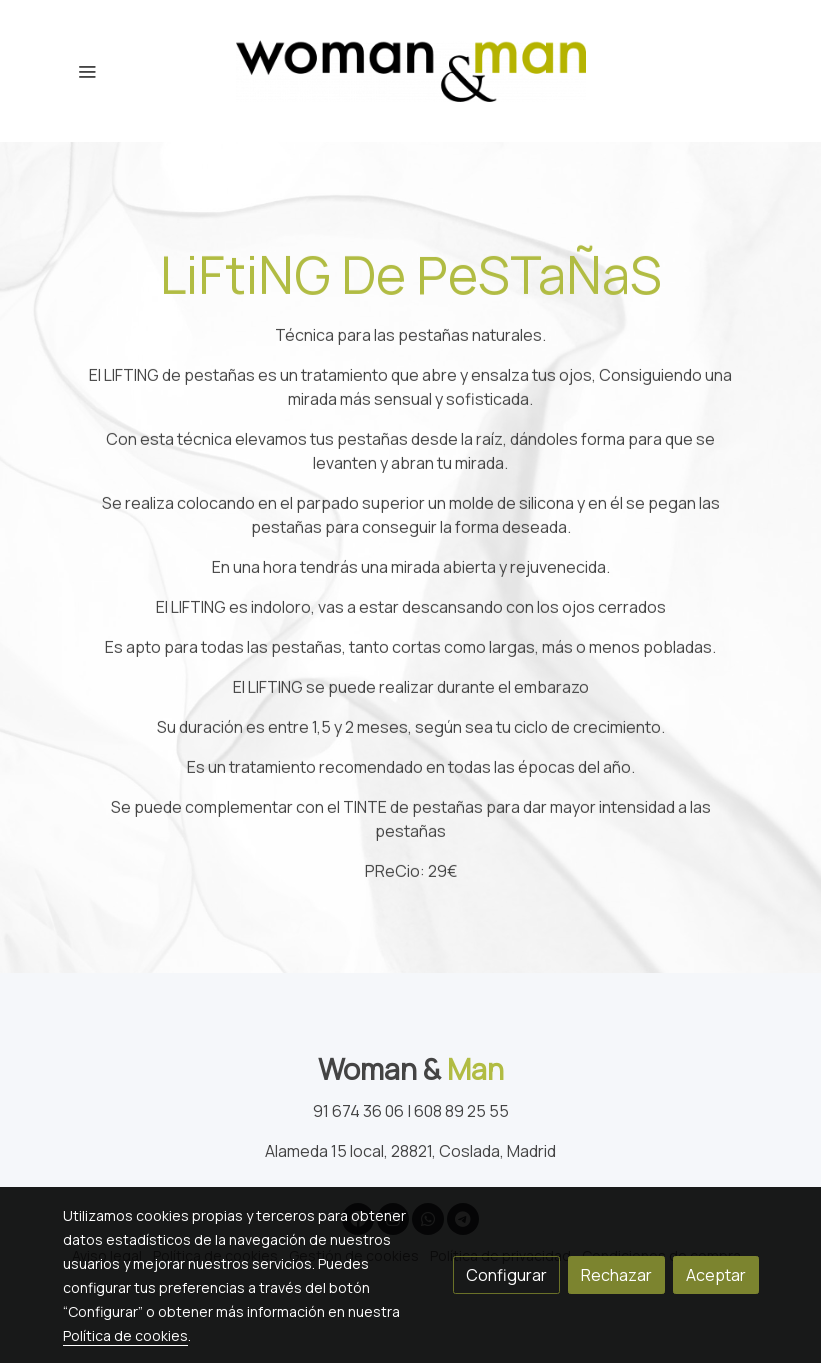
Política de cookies (125, 1335)
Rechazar (616, 1275)
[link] (411, 71)
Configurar (506, 1275)
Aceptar (716, 1275)
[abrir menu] (87, 71)
